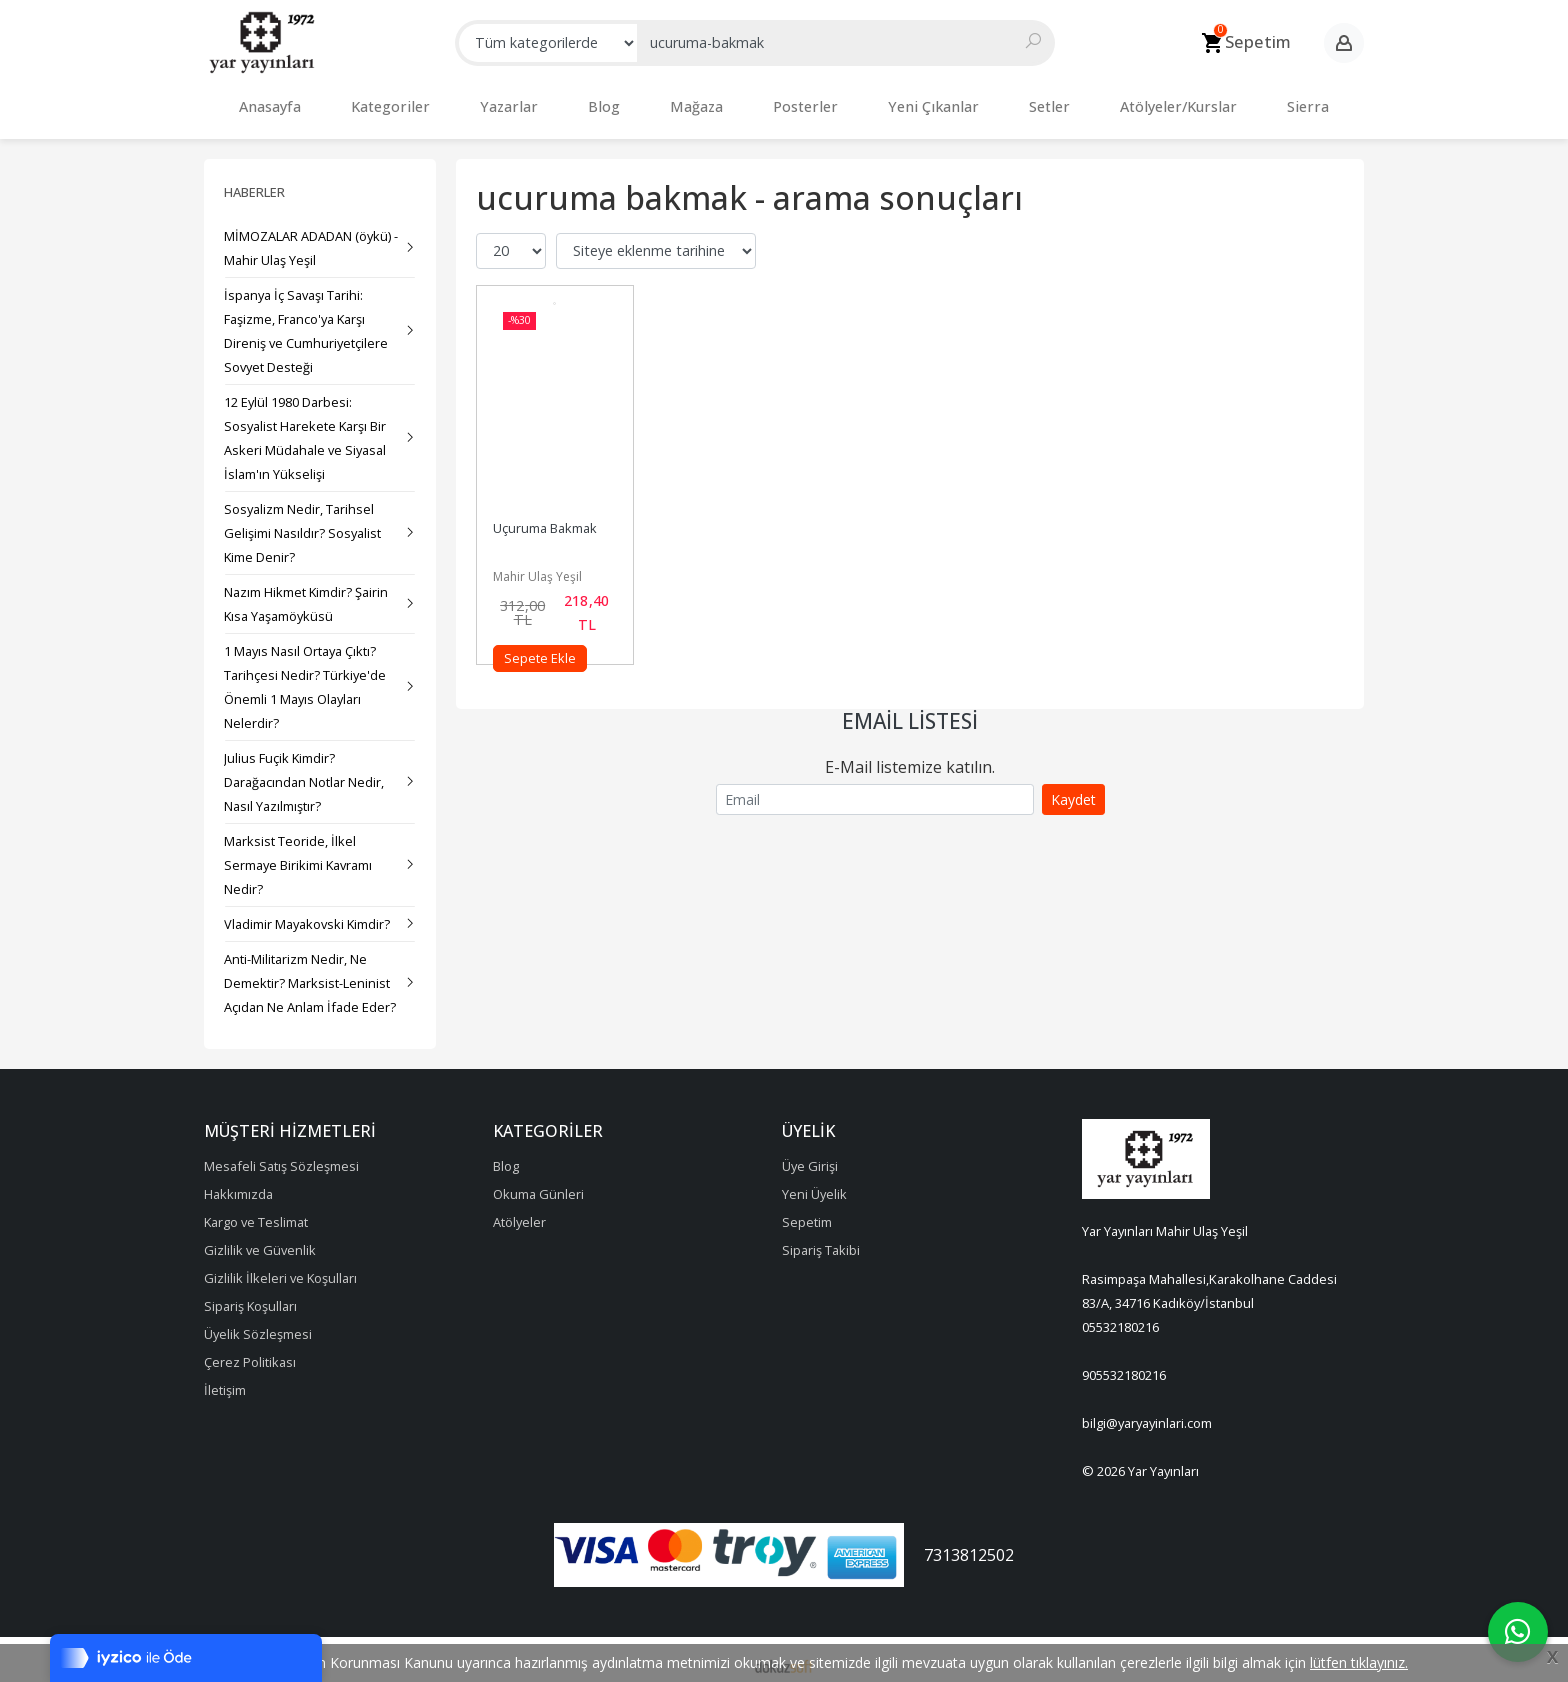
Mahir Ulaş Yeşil (537, 566)
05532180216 (1120, 1317)
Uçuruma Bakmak (545, 518)
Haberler (254, 182)
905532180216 (1124, 1365)
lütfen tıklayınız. (1359, 1662)
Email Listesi (910, 711)
